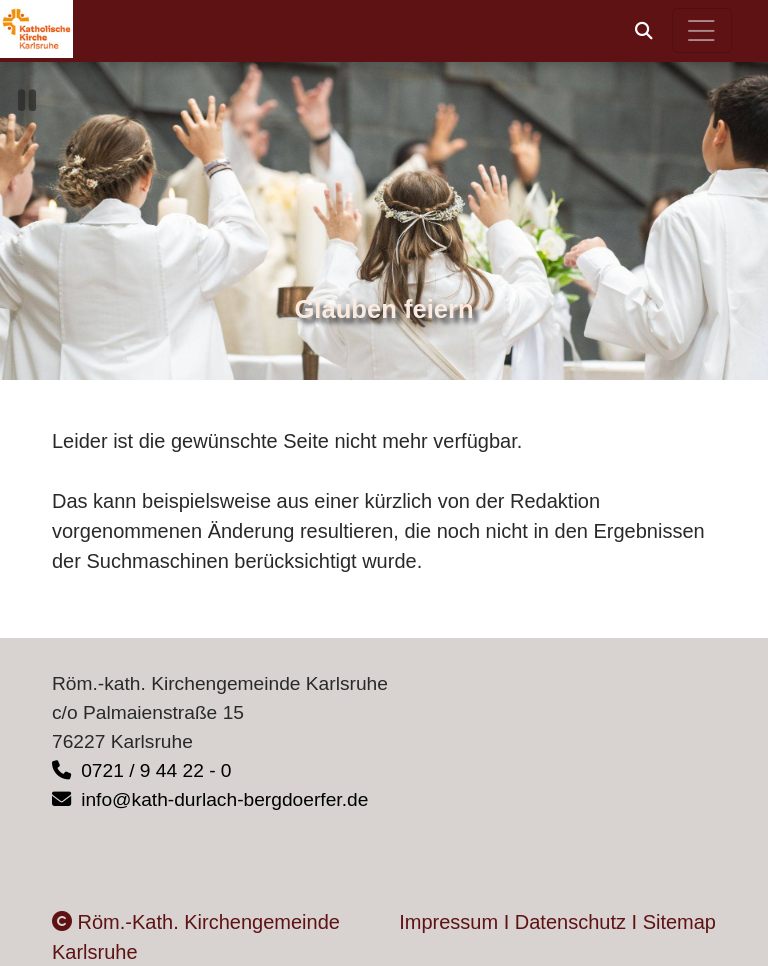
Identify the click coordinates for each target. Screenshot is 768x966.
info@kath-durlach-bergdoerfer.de (210, 799)
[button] (644, 31)
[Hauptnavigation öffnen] (702, 30)
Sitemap (679, 922)
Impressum (448, 922)
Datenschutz (570, 922)
